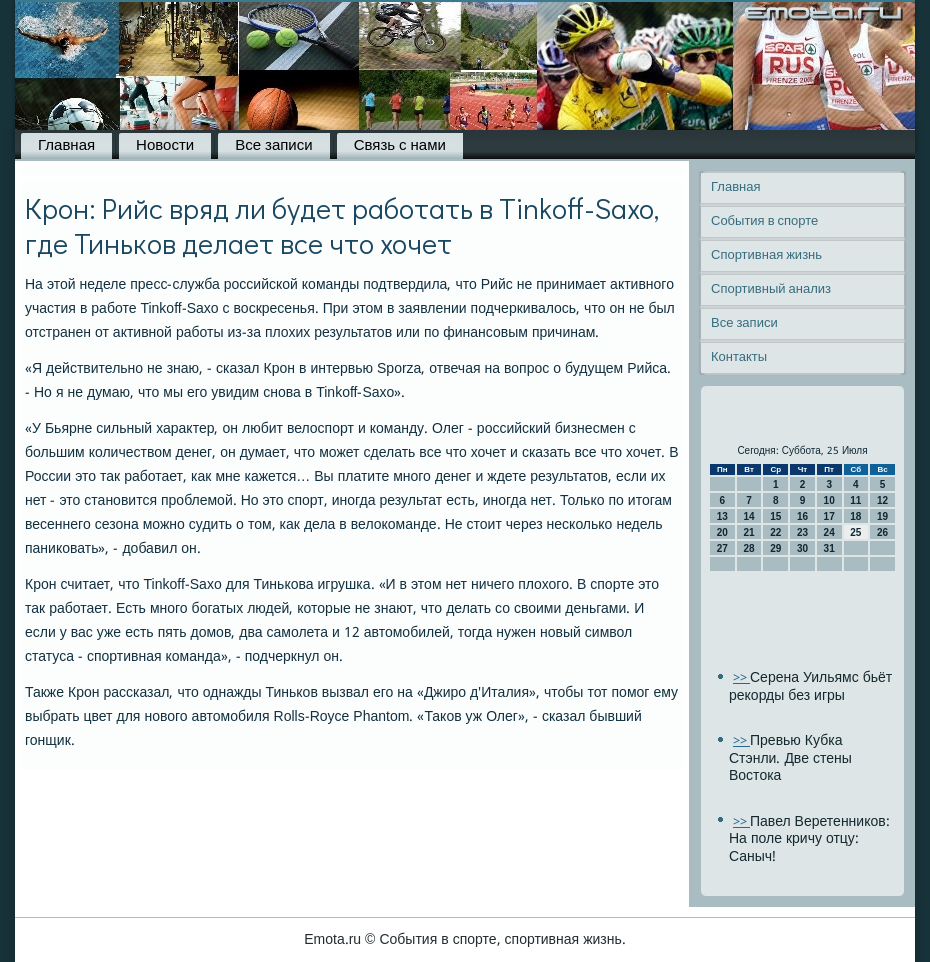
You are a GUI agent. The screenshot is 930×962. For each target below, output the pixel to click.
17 (829, 516)
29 (775, 548)
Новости (165, 146)
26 (882, 532)
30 (802, 548)
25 (855, 532)
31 (829, 548)
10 (829, 500)
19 (882, 516)
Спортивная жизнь (766, 255)
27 (722, 548)
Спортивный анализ (771, 289)
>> (741, 678)
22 (775, 532)
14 (748, 516)
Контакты (739, 357)
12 (882, 500)
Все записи (273, 146)
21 (748, 532)
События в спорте (764, 221)
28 (748, 548)
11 (855, 500)
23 (802, 532)
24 (829, 532)
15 (775, 516)
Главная (66, 146)
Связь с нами (400, 146)
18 (855, 516)
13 (722, 516)
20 (722, 532)
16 (802, 516)
